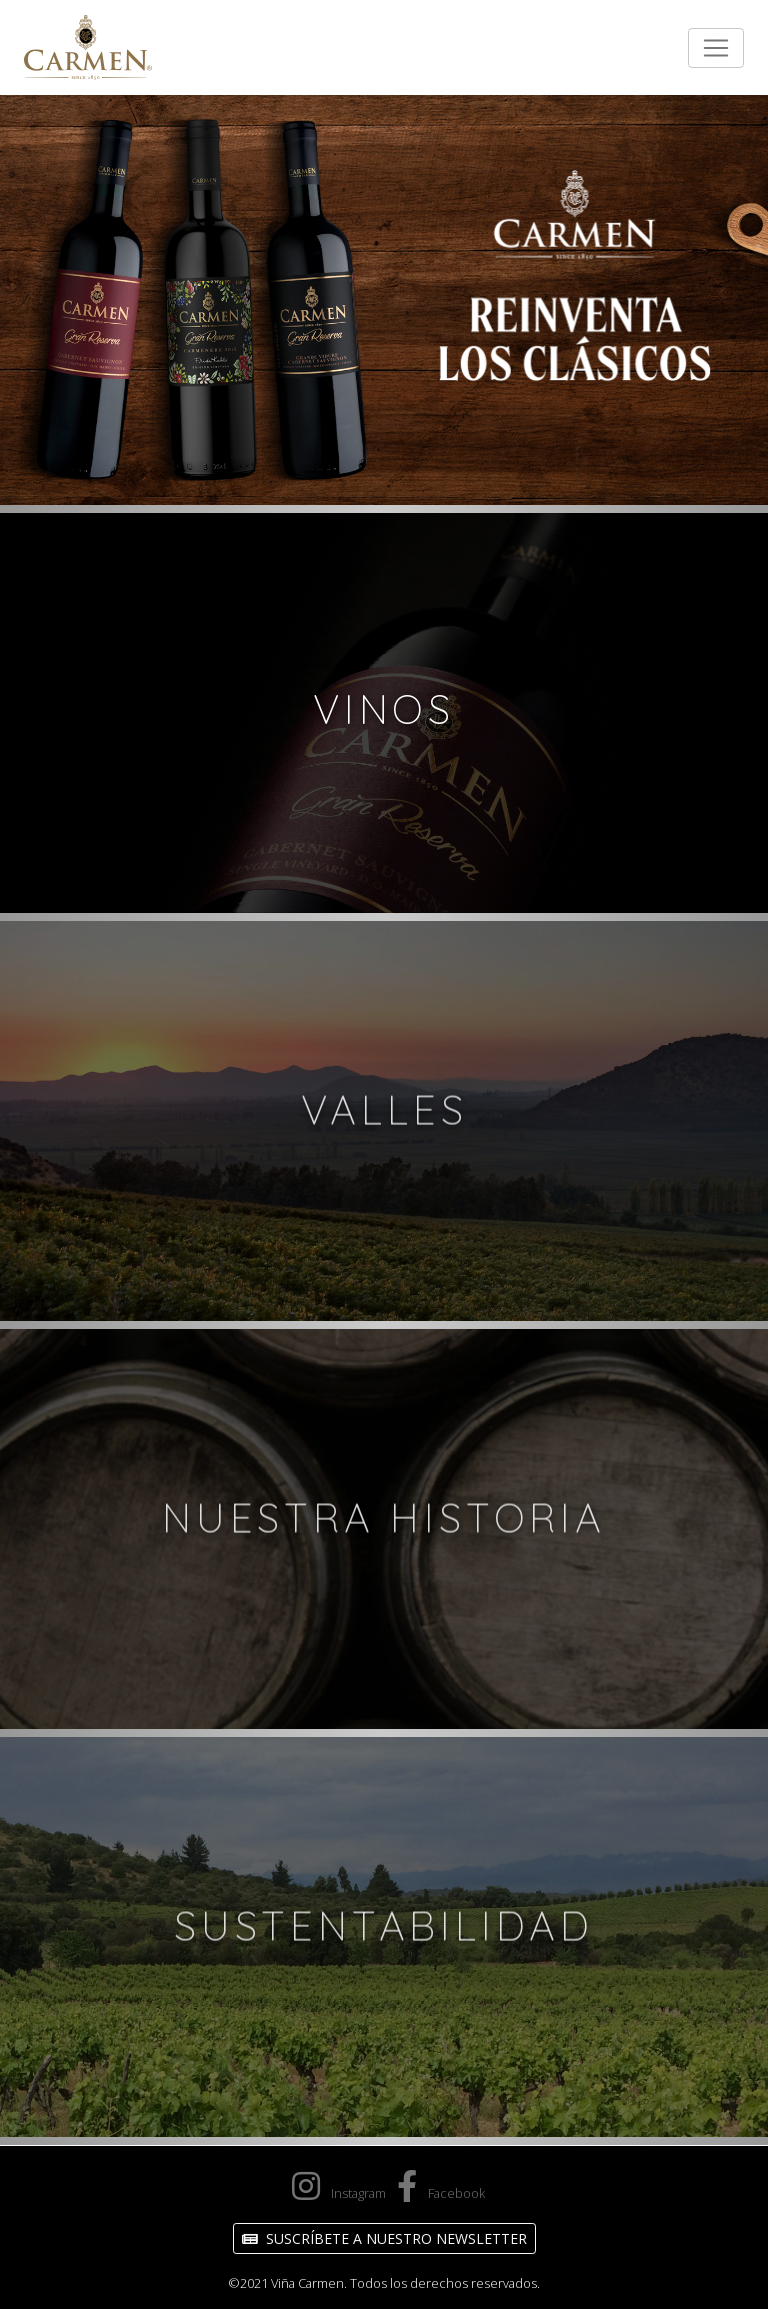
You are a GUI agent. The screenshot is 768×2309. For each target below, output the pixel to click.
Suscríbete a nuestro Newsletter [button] (384, 2238)
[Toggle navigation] (716, 48)
